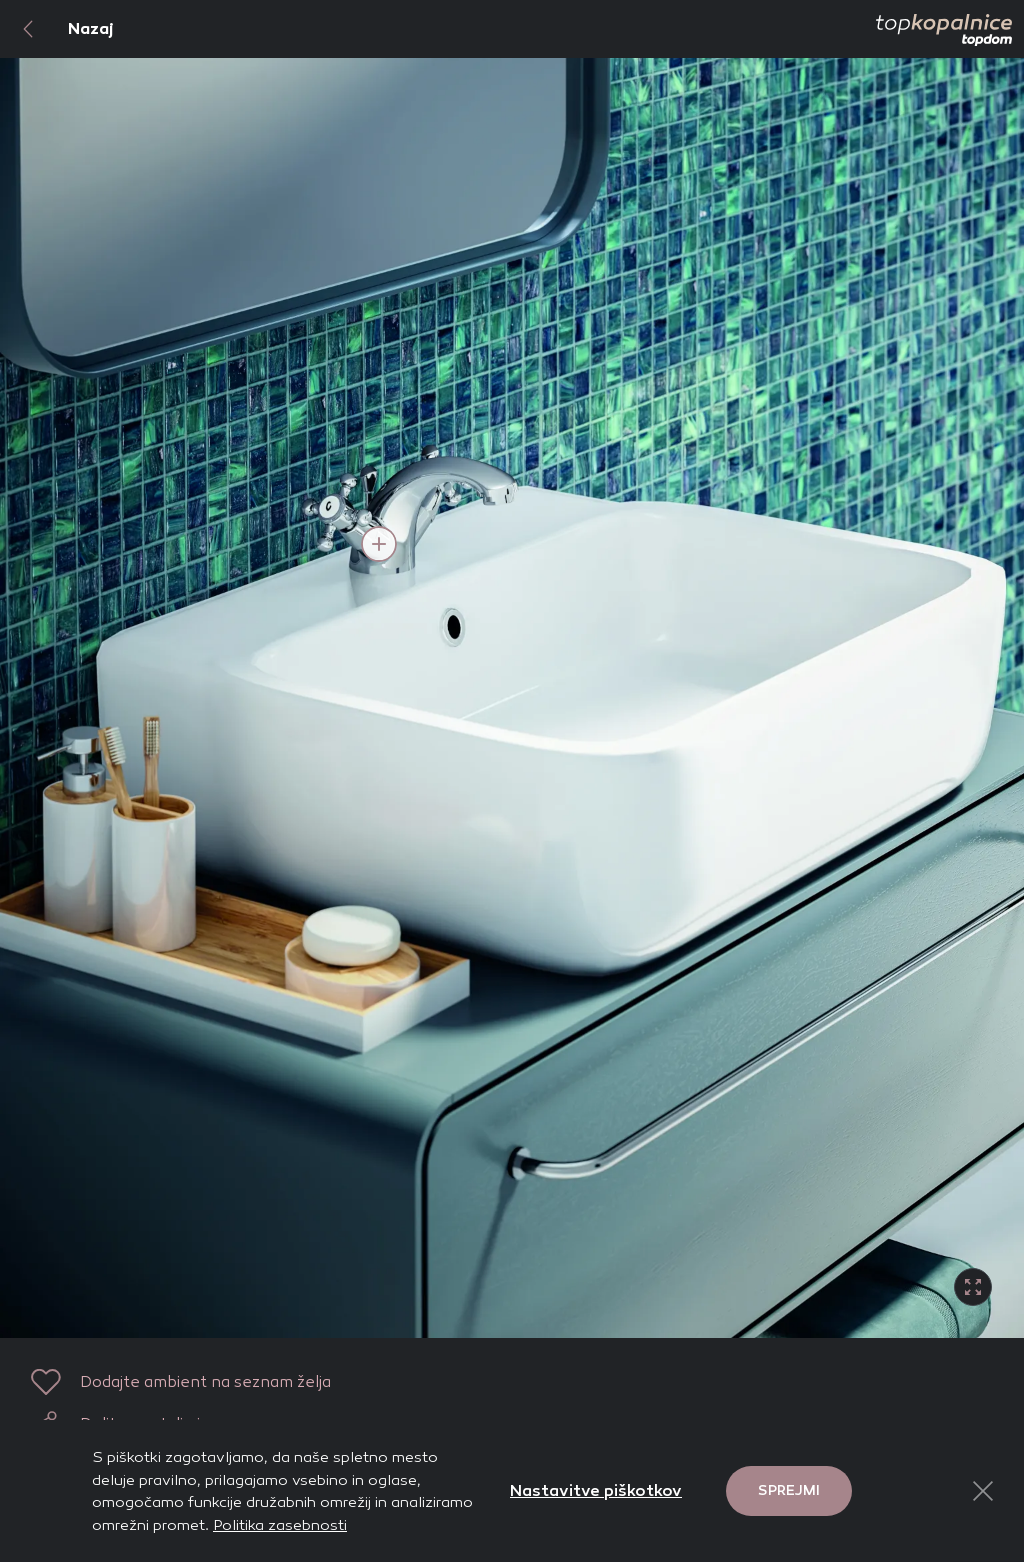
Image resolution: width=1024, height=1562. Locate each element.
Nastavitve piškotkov (596, 1490)
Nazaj (57, 29)
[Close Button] (983, 1491)
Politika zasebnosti (280, 1525)
